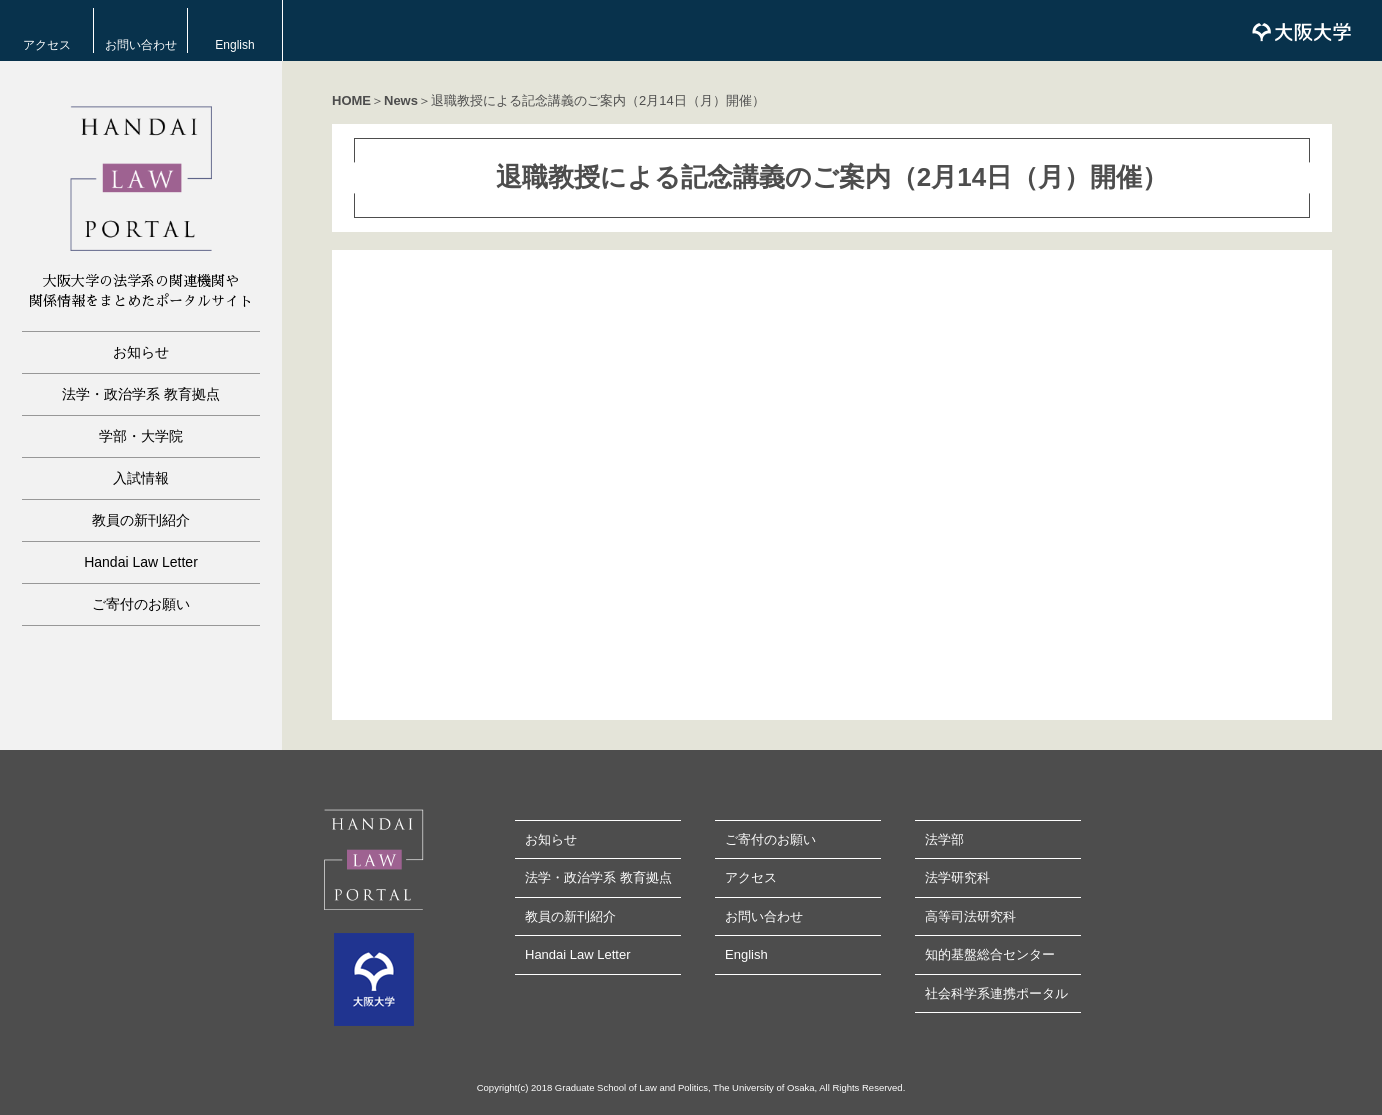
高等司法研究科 (970, 916)
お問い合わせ (141, 45)
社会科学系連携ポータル (996, 993)
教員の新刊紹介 (141, 520)
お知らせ (141, 352)
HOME (351, 100)
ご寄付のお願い (141, 604)
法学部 (944, 839)
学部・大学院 (141, 436)
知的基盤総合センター (990, 954)
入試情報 (141, 478)
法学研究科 (957, 877)
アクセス (47, 45)
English (234, 45)
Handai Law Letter (141, 562)
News (401, 100)
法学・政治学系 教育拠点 (141, 394)
